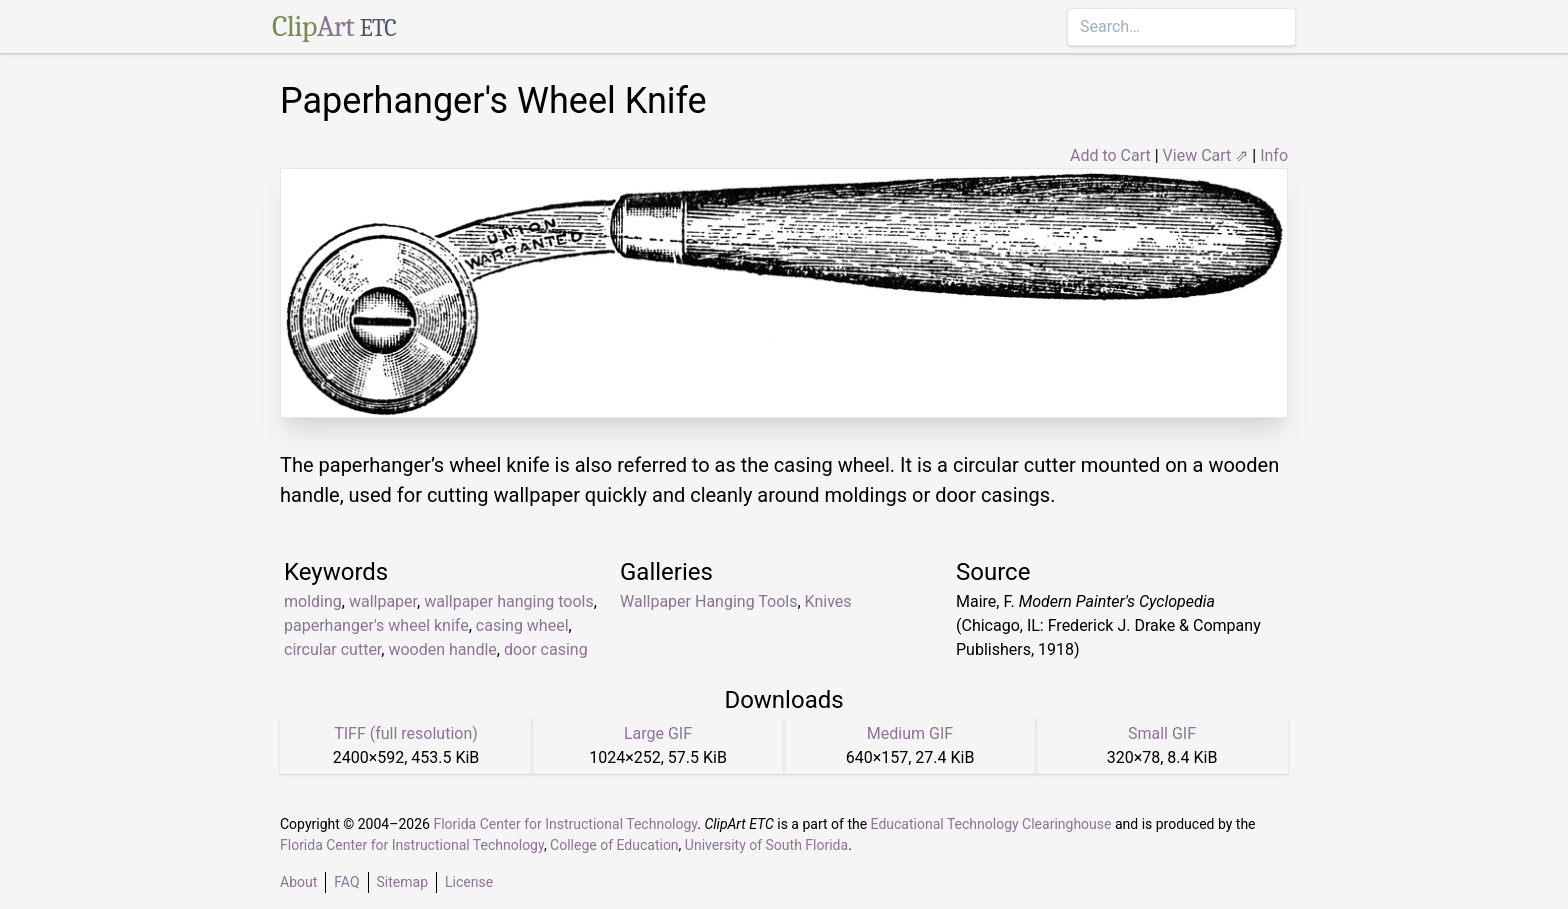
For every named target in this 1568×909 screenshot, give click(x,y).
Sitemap (402, 882)
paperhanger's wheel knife (376, 625)
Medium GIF (910, 733)
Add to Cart (1110, 155)
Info (1274, 155)
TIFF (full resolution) (406, 733)
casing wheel (522, 625)
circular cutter (332, 649)
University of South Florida (766, 845)
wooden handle (442, 649)
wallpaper (383, 601)
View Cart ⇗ (1206, 155)
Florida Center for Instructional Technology (565, 824)
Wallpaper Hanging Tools (708, 601)
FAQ (346, 882)
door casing (546, 649)
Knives (828, 601)
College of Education (614, 845)
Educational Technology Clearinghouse (991, 824)
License (469, 882)
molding (313, 601)
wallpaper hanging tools (509, 601)
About (298, 882)
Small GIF (1162, 733)
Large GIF (658, 733)
